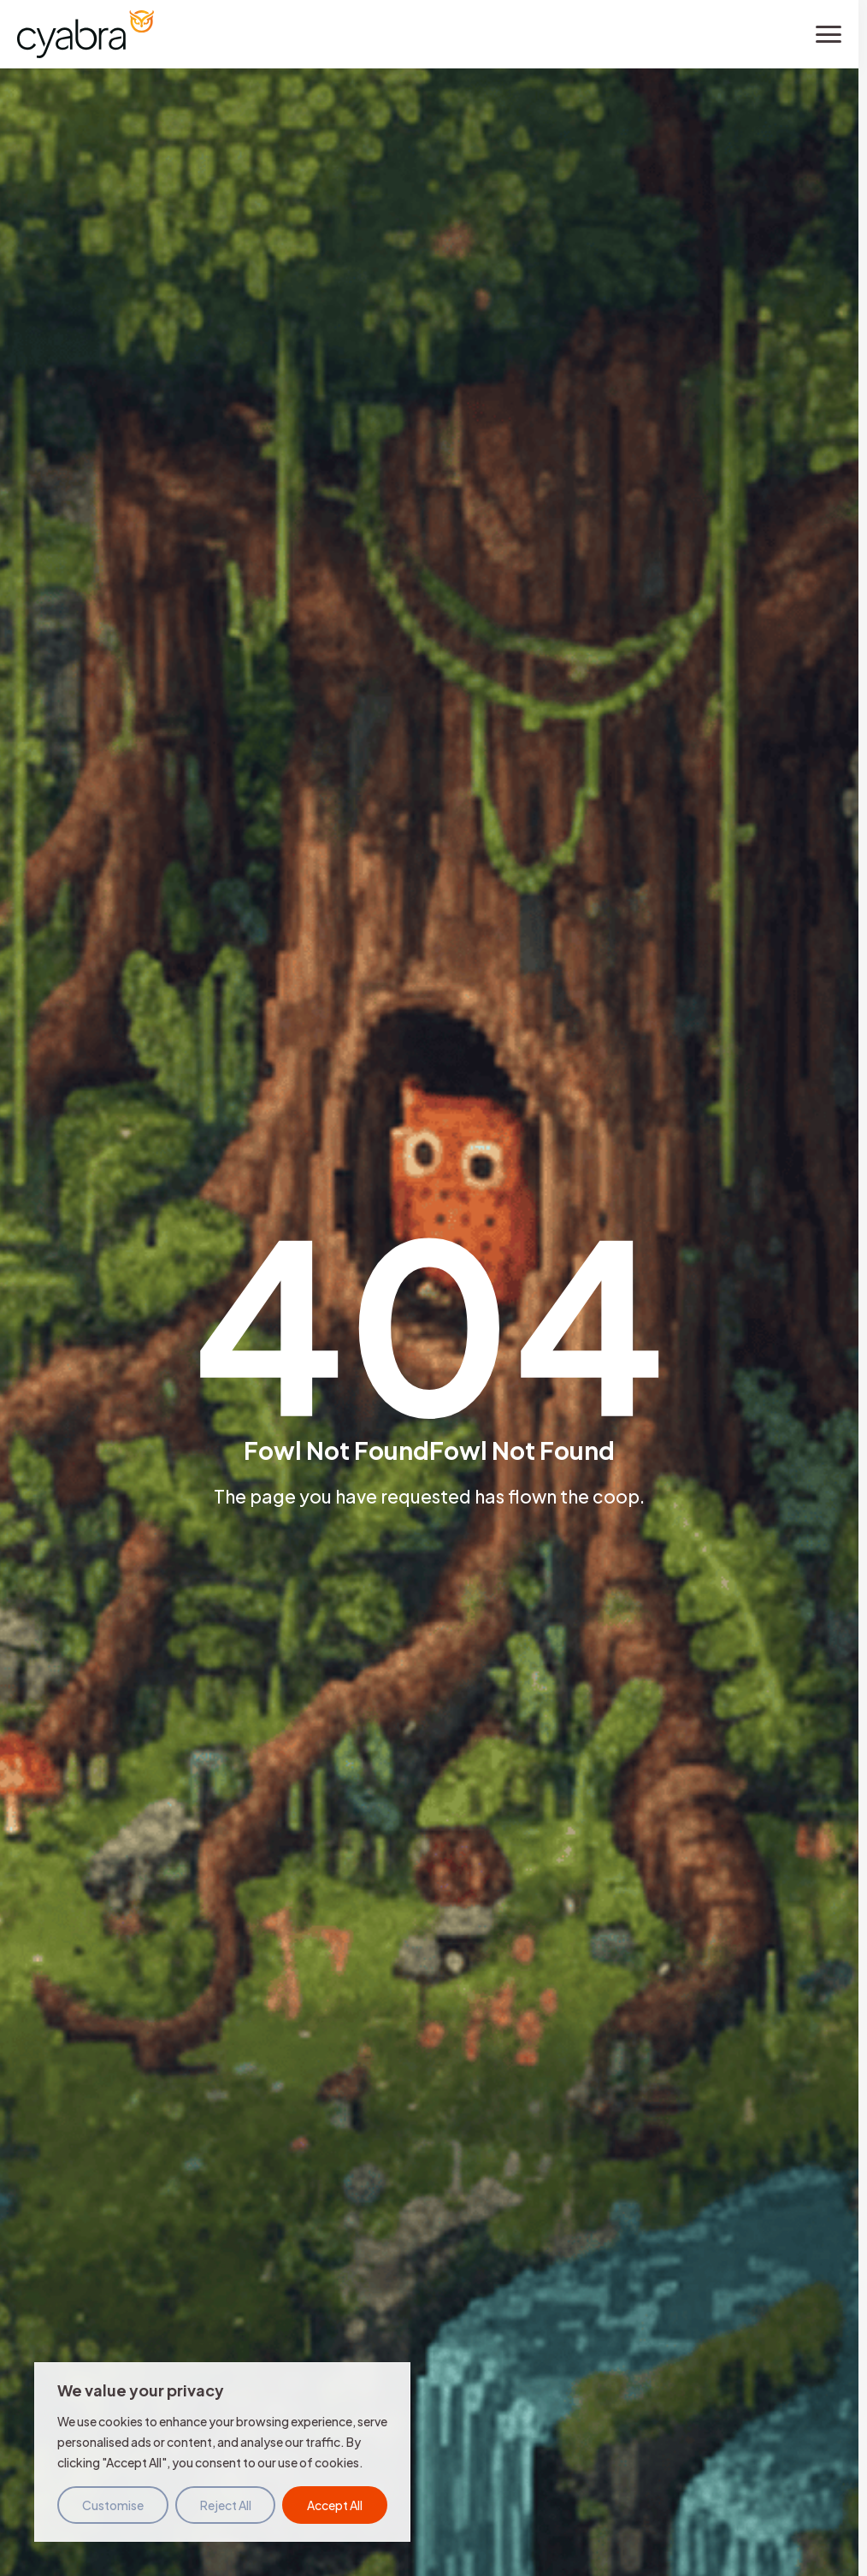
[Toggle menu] (828, 34)
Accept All (335, 2505)
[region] (222, 2452)
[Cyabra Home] (85, 33)
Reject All (225, 2505)
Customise (113, 2505)
